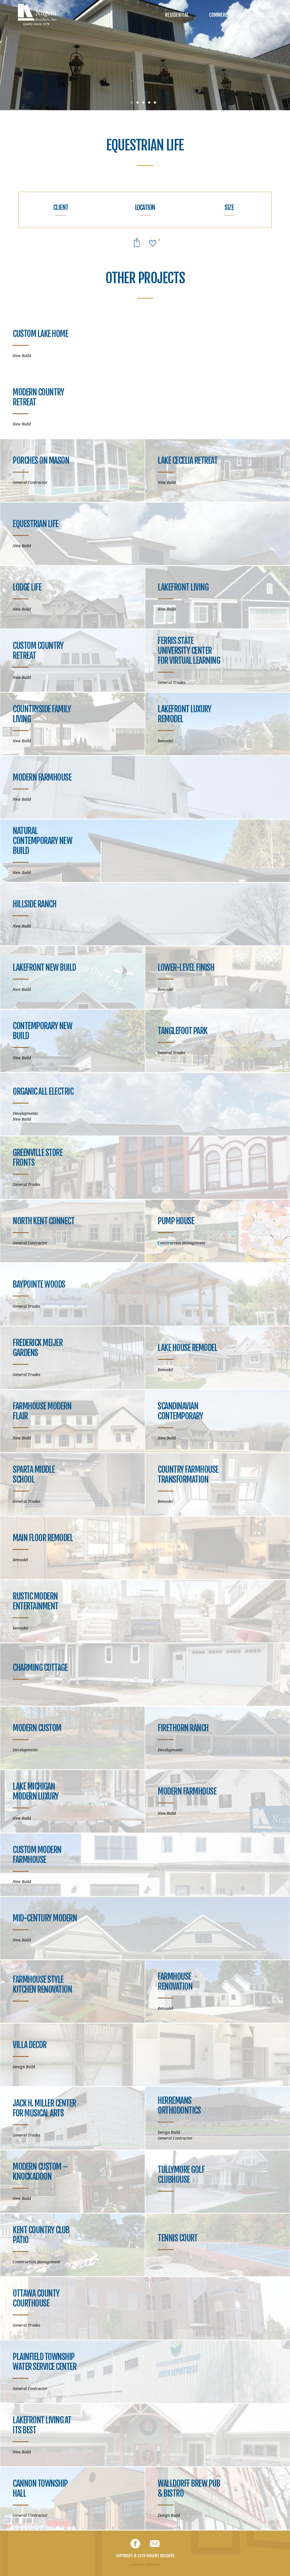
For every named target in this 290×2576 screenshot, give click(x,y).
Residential (177, 15)
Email (155, 2543)
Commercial (221, 15)
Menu (264, 15)
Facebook (135, 2543)
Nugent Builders (38, 15)
